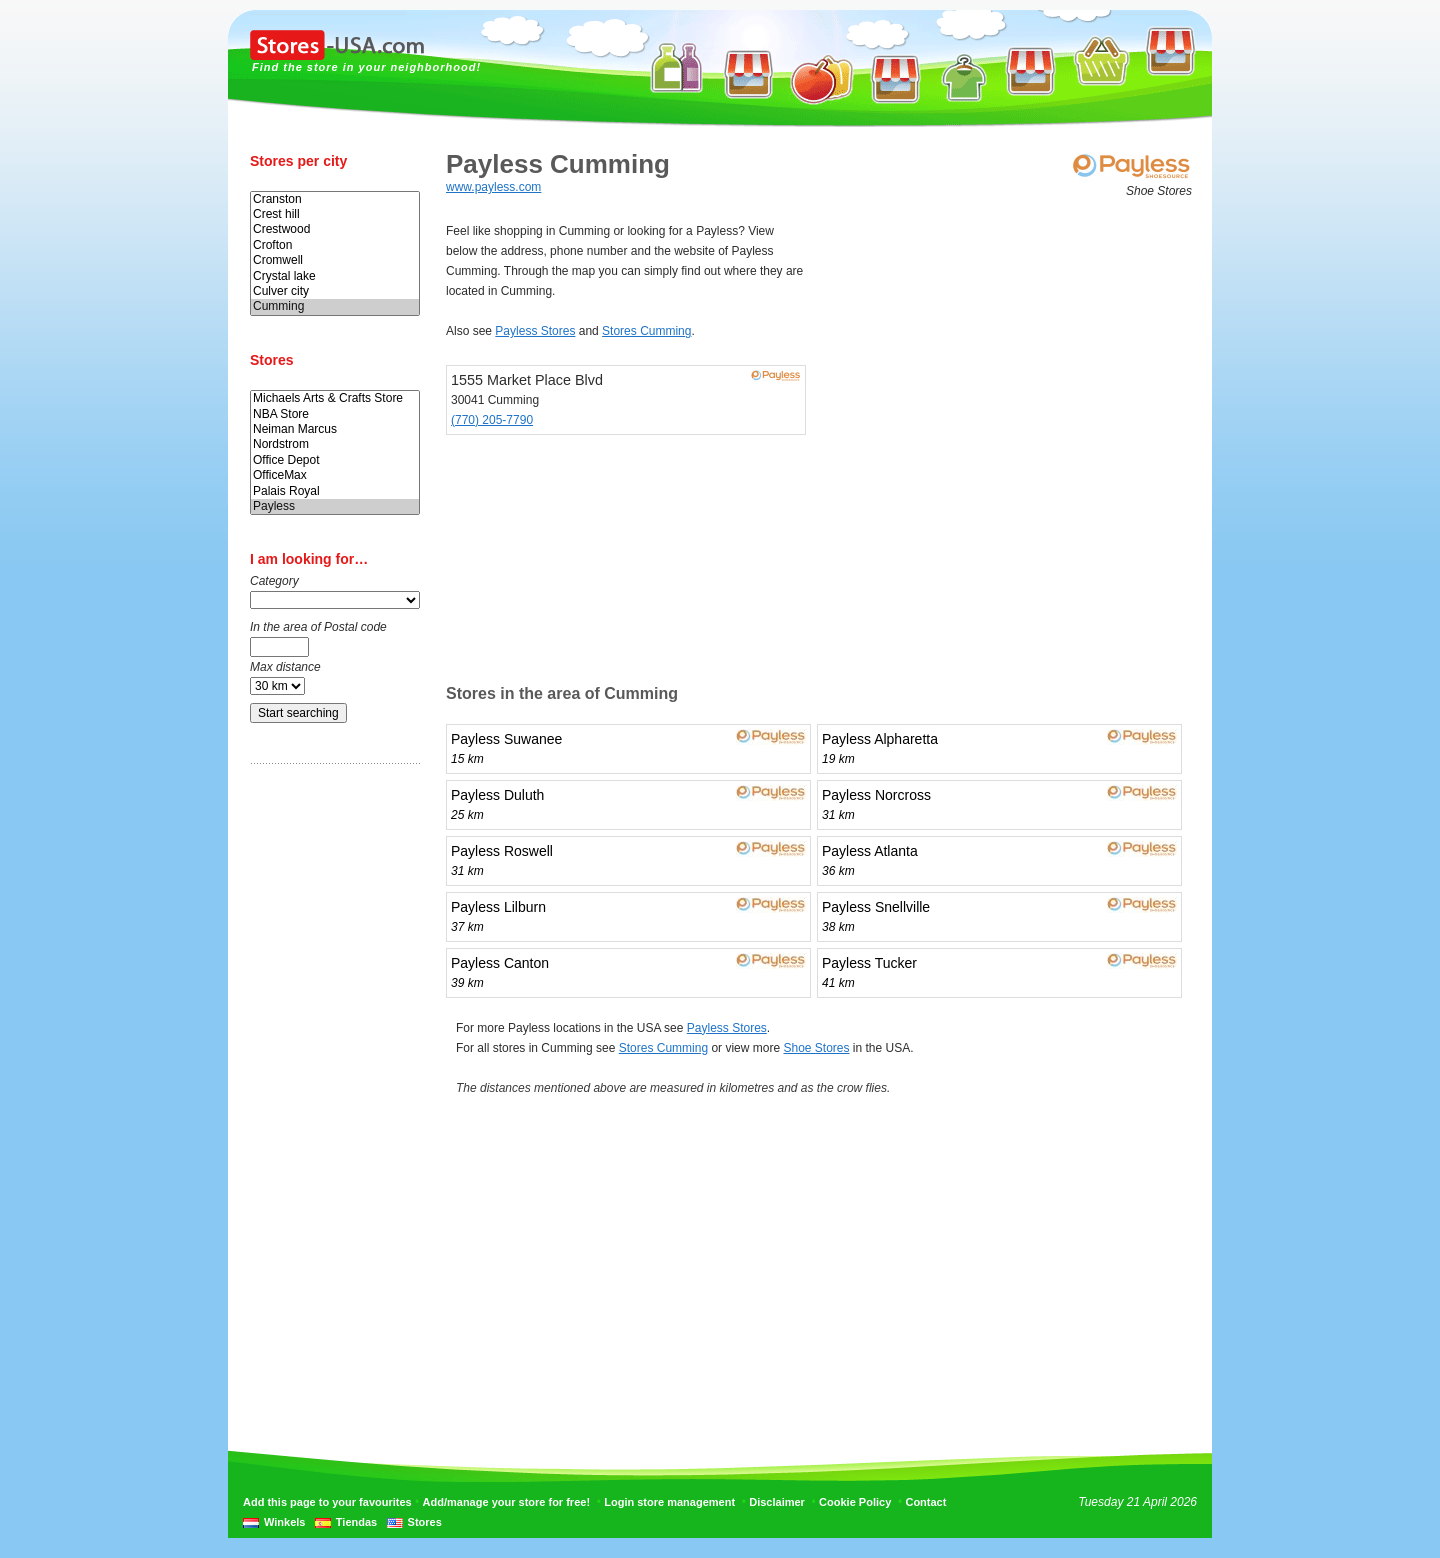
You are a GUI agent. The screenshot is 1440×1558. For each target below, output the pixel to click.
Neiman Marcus (335, 429)
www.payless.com (493, 187)
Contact (925, 1502)
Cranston (335, 199)
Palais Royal (335, 491)
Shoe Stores (816, 1048)
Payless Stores (535, 331)
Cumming (335, 306)
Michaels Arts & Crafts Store (335, 398)
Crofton (335, 245)
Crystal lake (335, 276)
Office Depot (335, 460)
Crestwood (335, 229)
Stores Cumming (646, 331)
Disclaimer (777, 1502)
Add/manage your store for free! (506, 1502)
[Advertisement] (330, 1093)
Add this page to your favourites (327, 1502)
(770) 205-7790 (492, 420)
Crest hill (335, 214)
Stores (425, 1522)
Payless (335, 506)
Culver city (335, 291)
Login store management (669, 1502)
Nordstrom (335, 444)
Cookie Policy (855, 1502)
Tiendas (356, 1522)
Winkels (284, 1522)
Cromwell (335, 260)
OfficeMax (335, 475)
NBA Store (335, 414)
